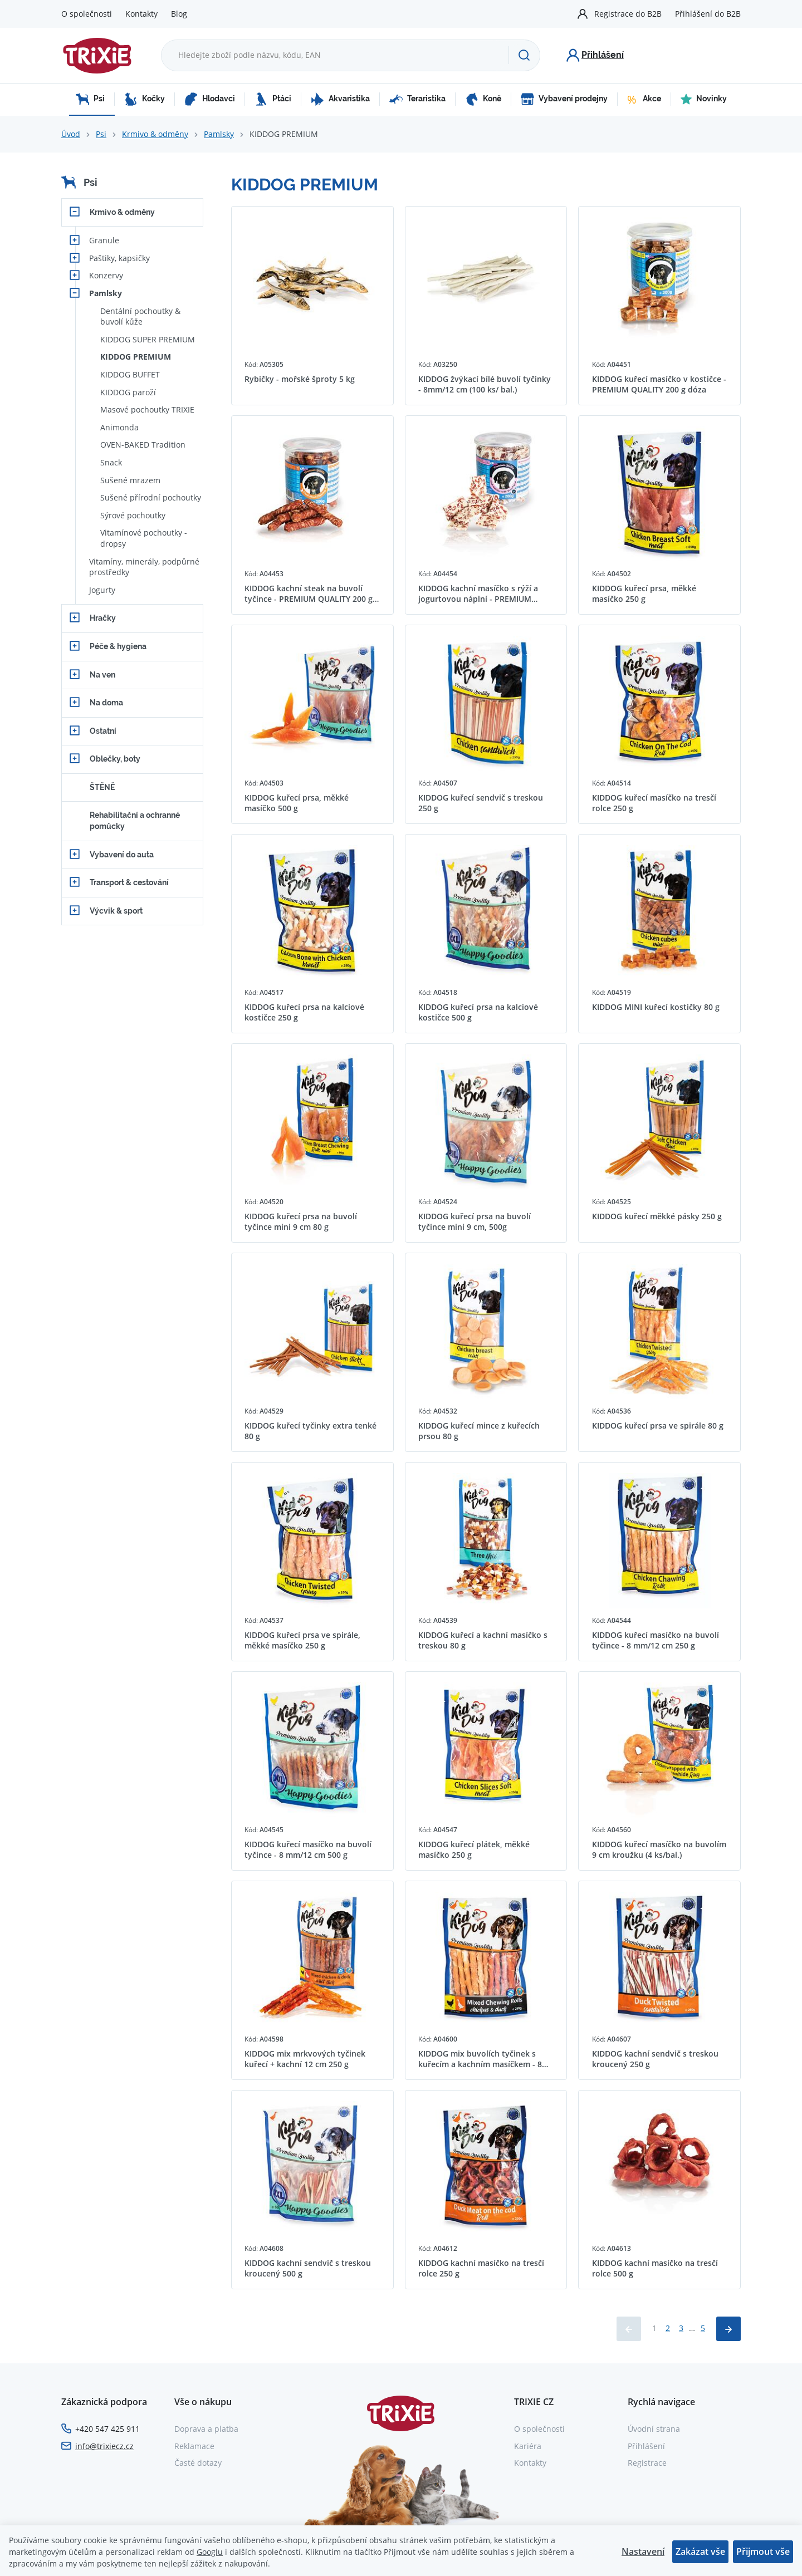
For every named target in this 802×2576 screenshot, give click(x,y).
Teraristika (417, 99)
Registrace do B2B (628, 13)
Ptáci (273, 99)
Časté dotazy (198, 2462)
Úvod (70, 134)
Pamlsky (219, 134)
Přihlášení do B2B (708, 13)
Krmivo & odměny (155, 134)
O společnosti (86, 13)
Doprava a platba (206, 2428)
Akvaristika (340, 99)
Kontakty (141, 13)
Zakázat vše (700, 2551)
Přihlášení (646, 2446)
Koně (483, 99)
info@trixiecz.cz (104, 2446)
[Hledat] (524, 55)
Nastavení (643, 2551)
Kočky (144, 99)
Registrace (647, 2462)
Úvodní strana (654, 2428)
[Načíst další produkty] (728, 2329)
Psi (90, 99)
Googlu (210, 2551)
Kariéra (527, 2446)
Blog (179, 13)
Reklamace (194, 2446)
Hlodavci (209, 99)
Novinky (704, 99)
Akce (644, 99)
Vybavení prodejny (564, 99)
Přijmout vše (763, 2551)
